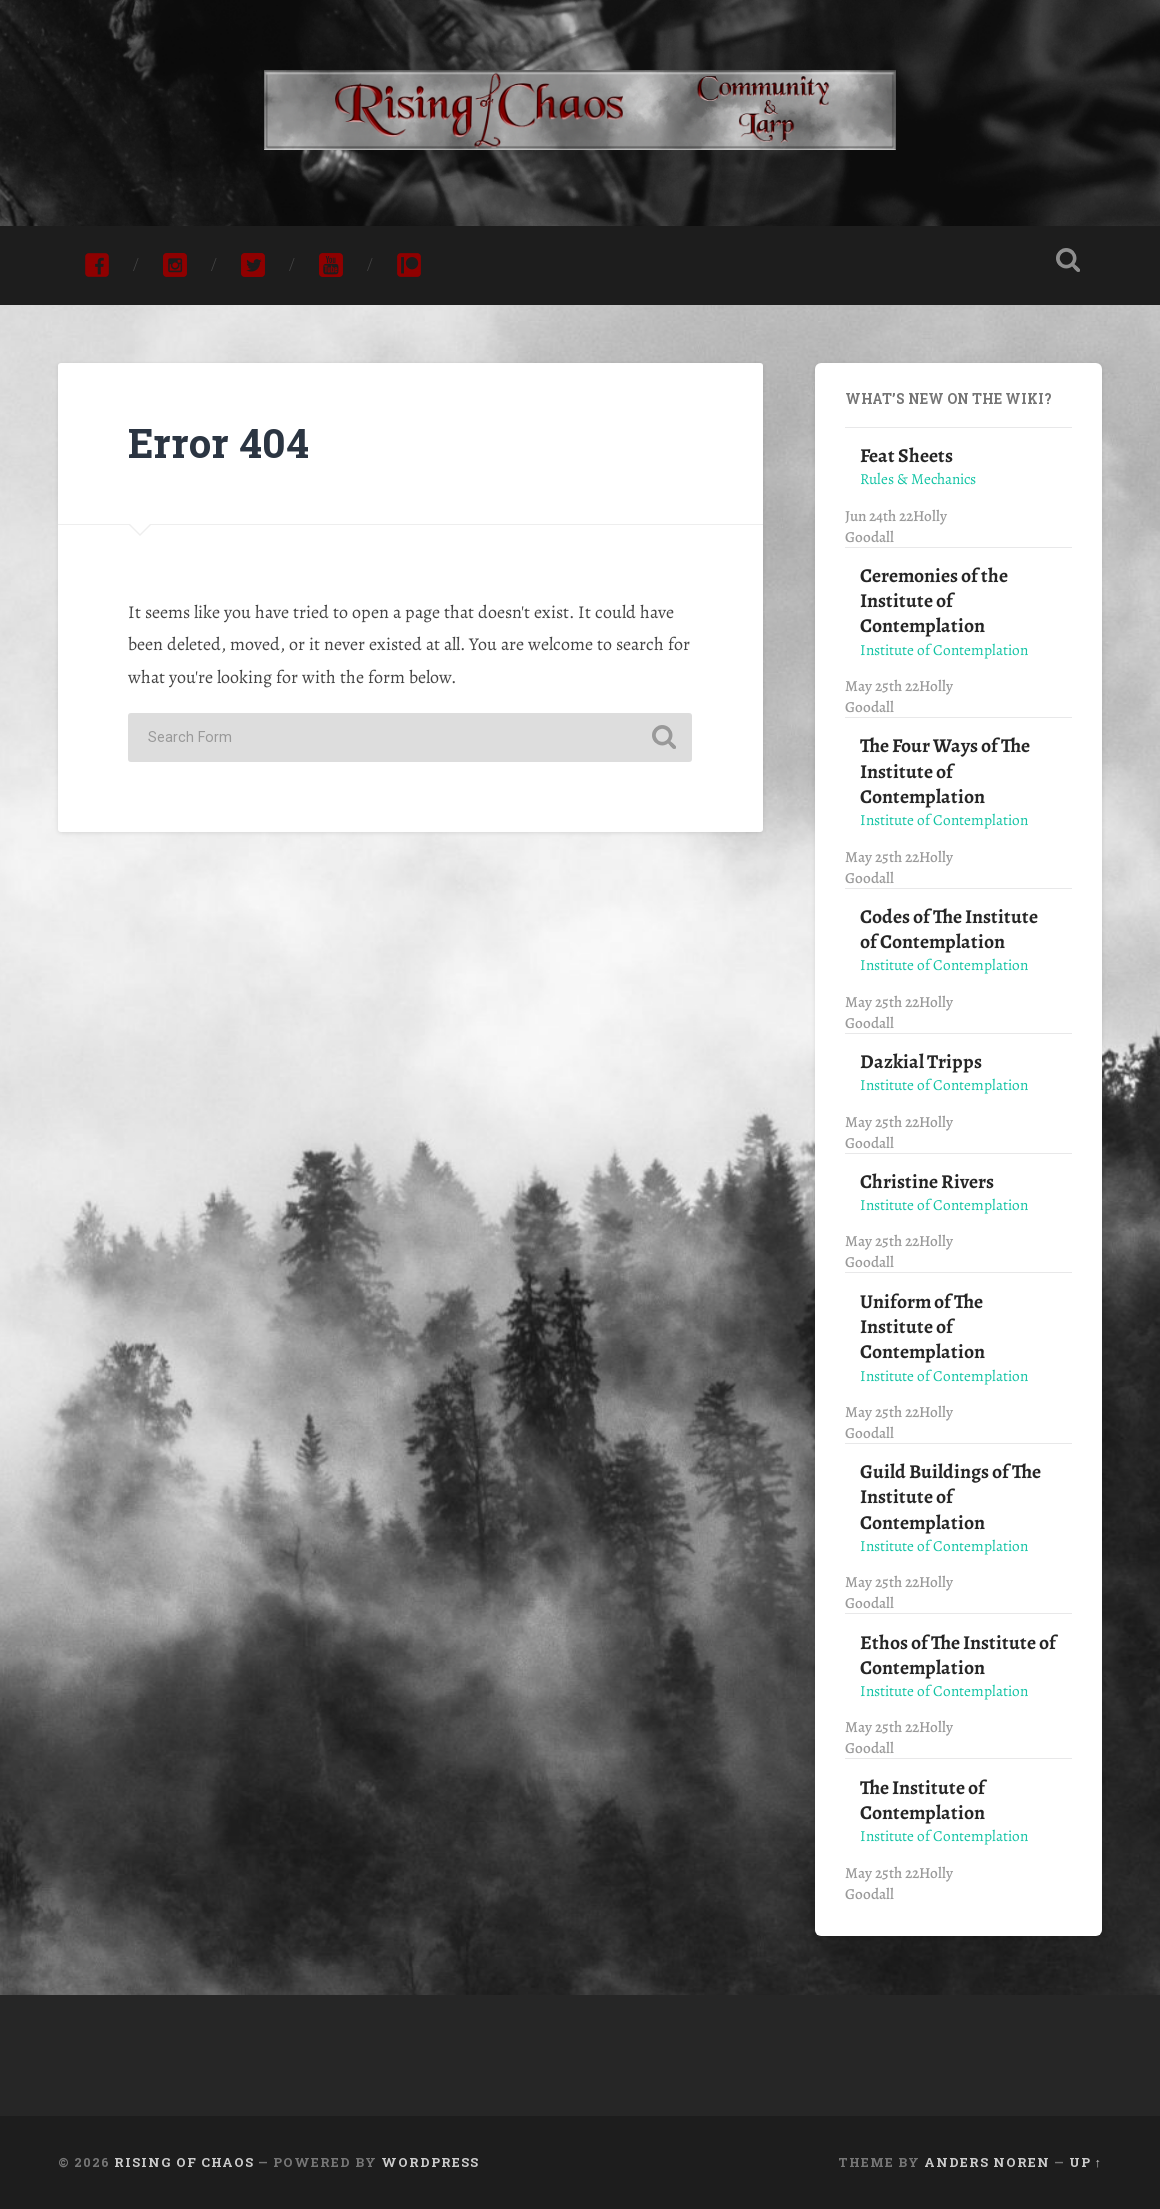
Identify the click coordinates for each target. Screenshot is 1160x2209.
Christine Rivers (927, 1181)
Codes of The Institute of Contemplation (949, 929)
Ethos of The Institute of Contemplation (958, 1655)
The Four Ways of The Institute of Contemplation (945, 771)
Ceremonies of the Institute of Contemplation (934, 601)
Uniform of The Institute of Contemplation (922, 1327)
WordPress (430, 2162)
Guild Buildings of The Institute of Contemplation (950, 1497)
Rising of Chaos (184, 2162)
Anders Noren (987, 2162)
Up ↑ (1085, 2162)
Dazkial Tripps (921, 1061)
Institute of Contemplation (944, 649)
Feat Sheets (906, 455)
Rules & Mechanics (918, 478)
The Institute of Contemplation (922, 1800)
